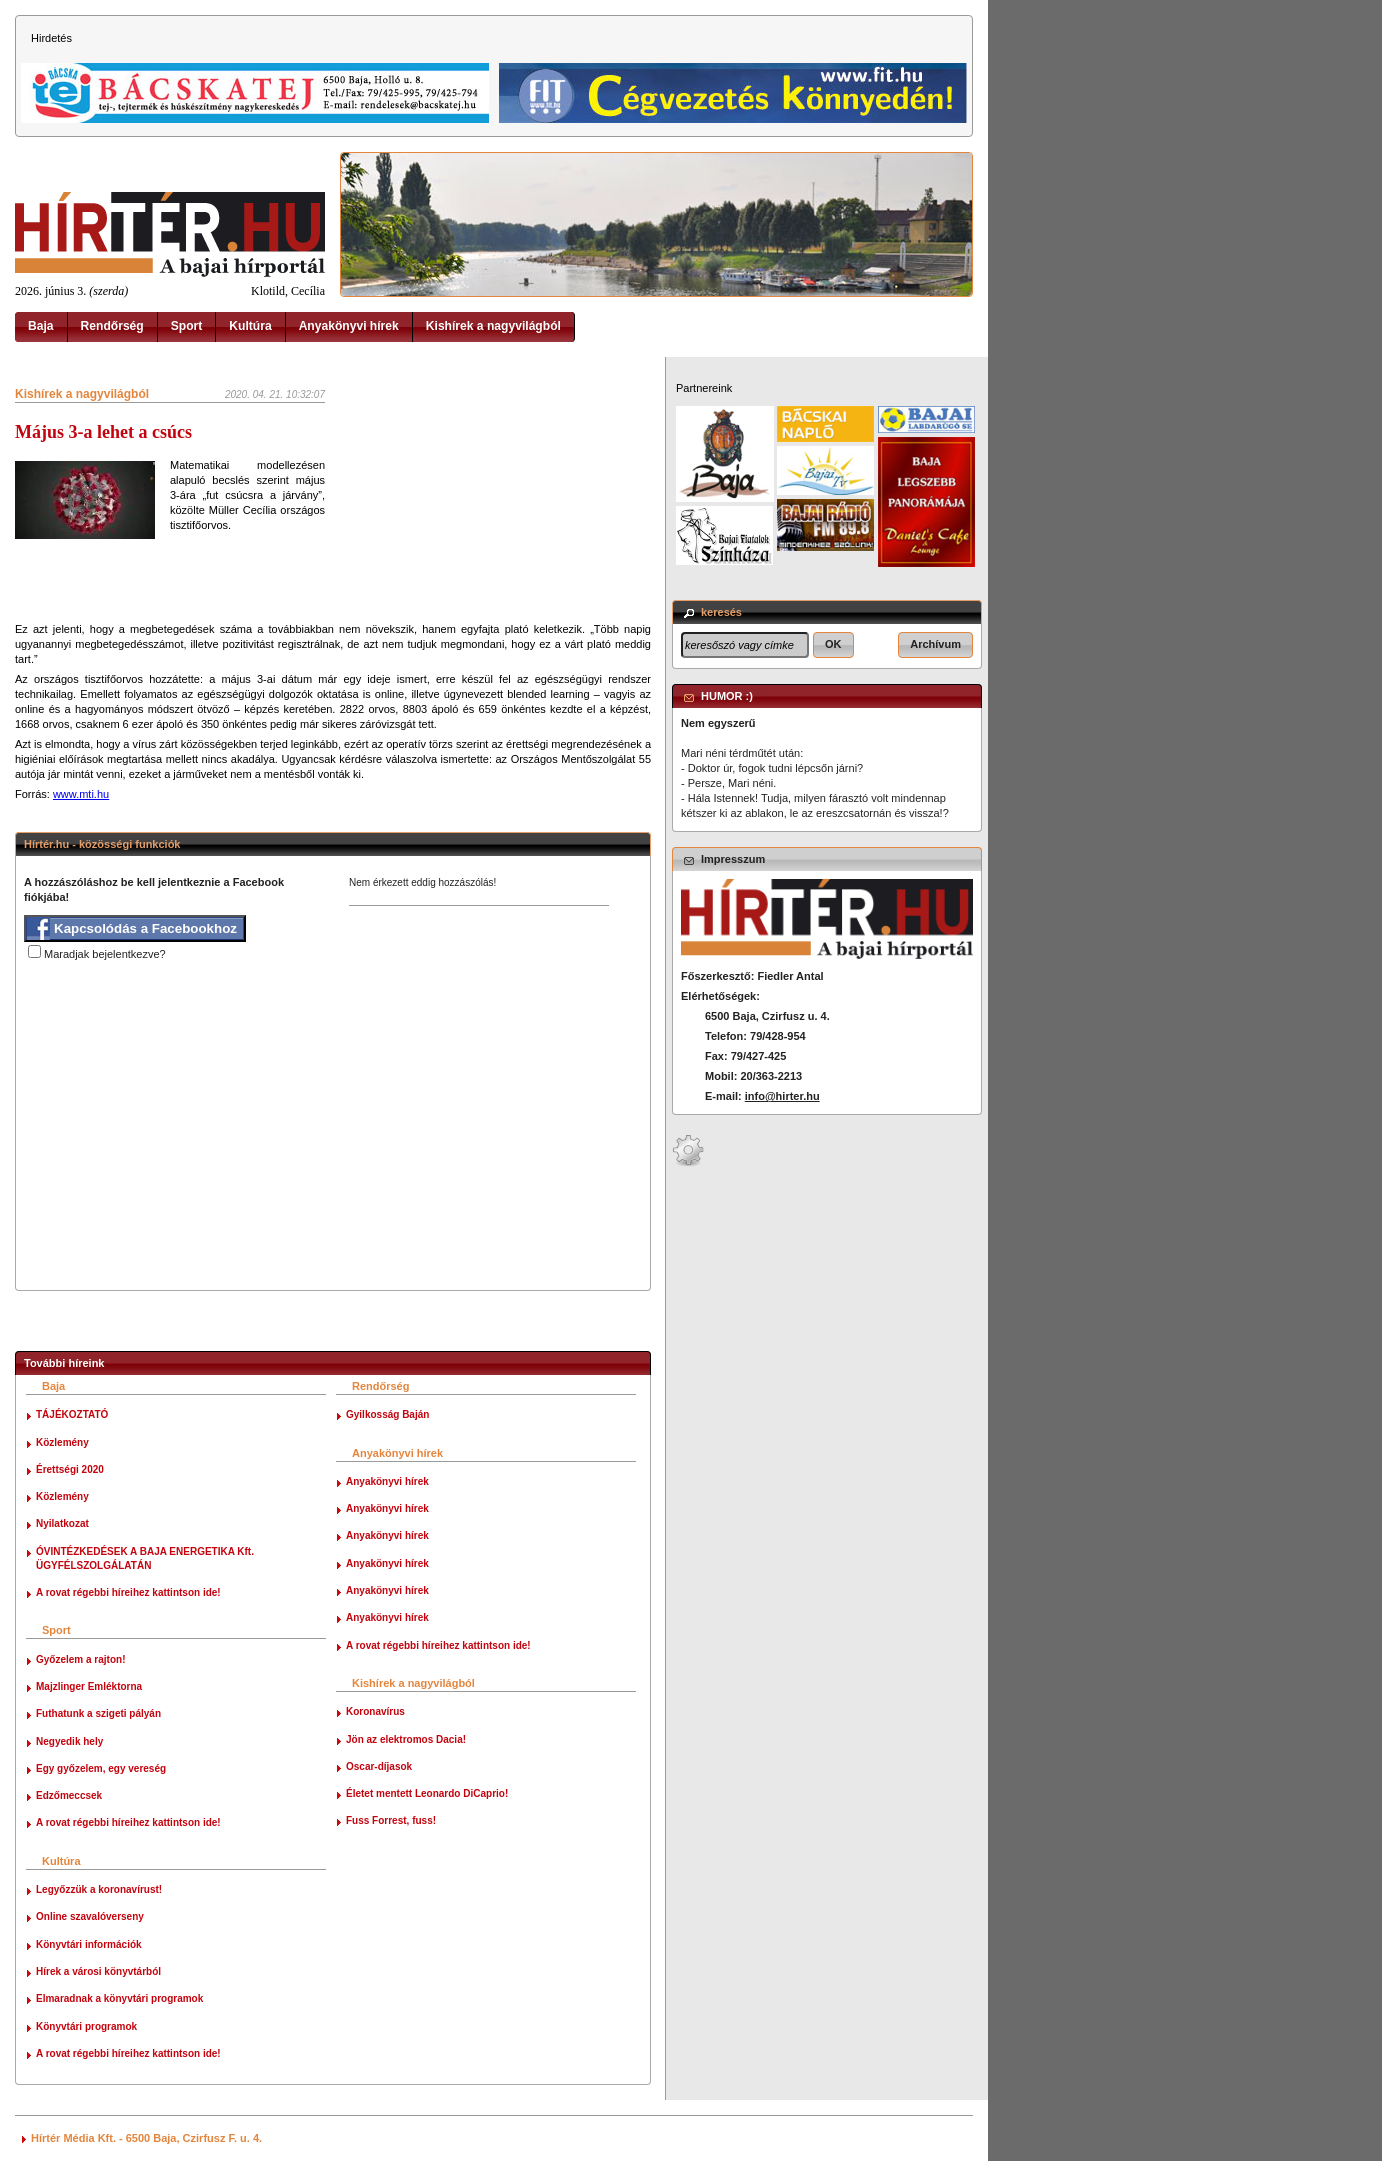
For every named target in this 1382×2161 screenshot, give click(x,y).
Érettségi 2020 (70, 1469)
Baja (41, 326)
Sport (187, 326)
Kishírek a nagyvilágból (493, 326)
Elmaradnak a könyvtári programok (119, 1998)
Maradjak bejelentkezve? (105, 954)
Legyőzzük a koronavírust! (99, 1889)
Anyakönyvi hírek (349, 326)
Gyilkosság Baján (387, 1414)
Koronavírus (375, 1711)
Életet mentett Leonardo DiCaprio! (427, 1793)
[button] (833, 645)
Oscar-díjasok (379, 1766)
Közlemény (62, 1442)
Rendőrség (112, 326)
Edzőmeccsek (69, 1795)
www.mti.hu (81, 794)
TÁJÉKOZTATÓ (72, 1414)
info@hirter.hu (782, 1096)
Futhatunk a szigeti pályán (98, 1713)
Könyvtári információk (89, 1944)
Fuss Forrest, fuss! (391, 1820)
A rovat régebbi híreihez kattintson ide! (128, 1592)
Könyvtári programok (86, 2026)
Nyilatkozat (62, 1523)
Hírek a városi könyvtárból (98, 1971)
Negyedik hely (69, 1741)
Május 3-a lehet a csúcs (103, 432)
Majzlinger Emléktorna (89, 1686)
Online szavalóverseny (90, 1916)
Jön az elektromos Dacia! (406, 1739)
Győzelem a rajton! (80, 1659)
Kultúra (250, 326)
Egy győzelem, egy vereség (101, 1768)
